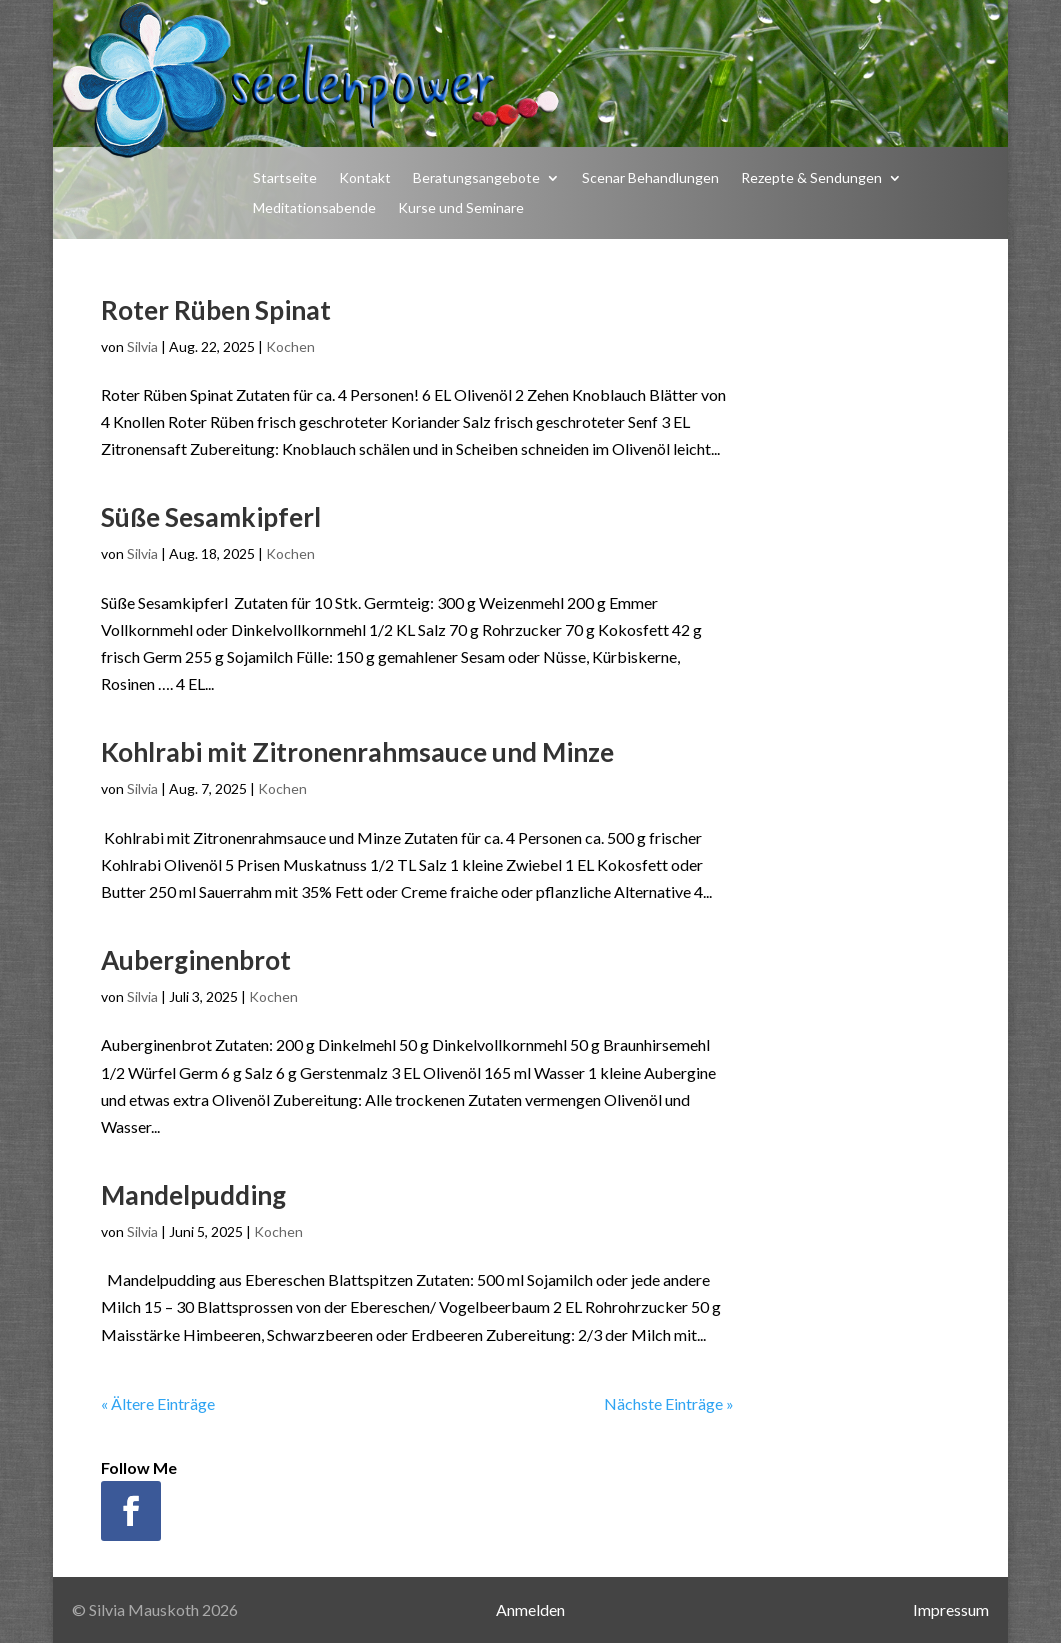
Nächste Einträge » (669, 1403)
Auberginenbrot (196, 960)
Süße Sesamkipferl (211, 517)
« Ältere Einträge (158, 1403)
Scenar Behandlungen (650, 178)
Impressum (951, 1609)
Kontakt (365, 178)
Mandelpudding (193, 1195)
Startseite (285, 178)
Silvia (142, 346)
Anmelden (530, 1609)
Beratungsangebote (476, 178)
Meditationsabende (314, 208)
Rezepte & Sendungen (811, 178)
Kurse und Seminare (461, 208)
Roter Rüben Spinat (216, 310)
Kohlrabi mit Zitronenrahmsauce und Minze (357, 752)
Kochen (290, 346)
